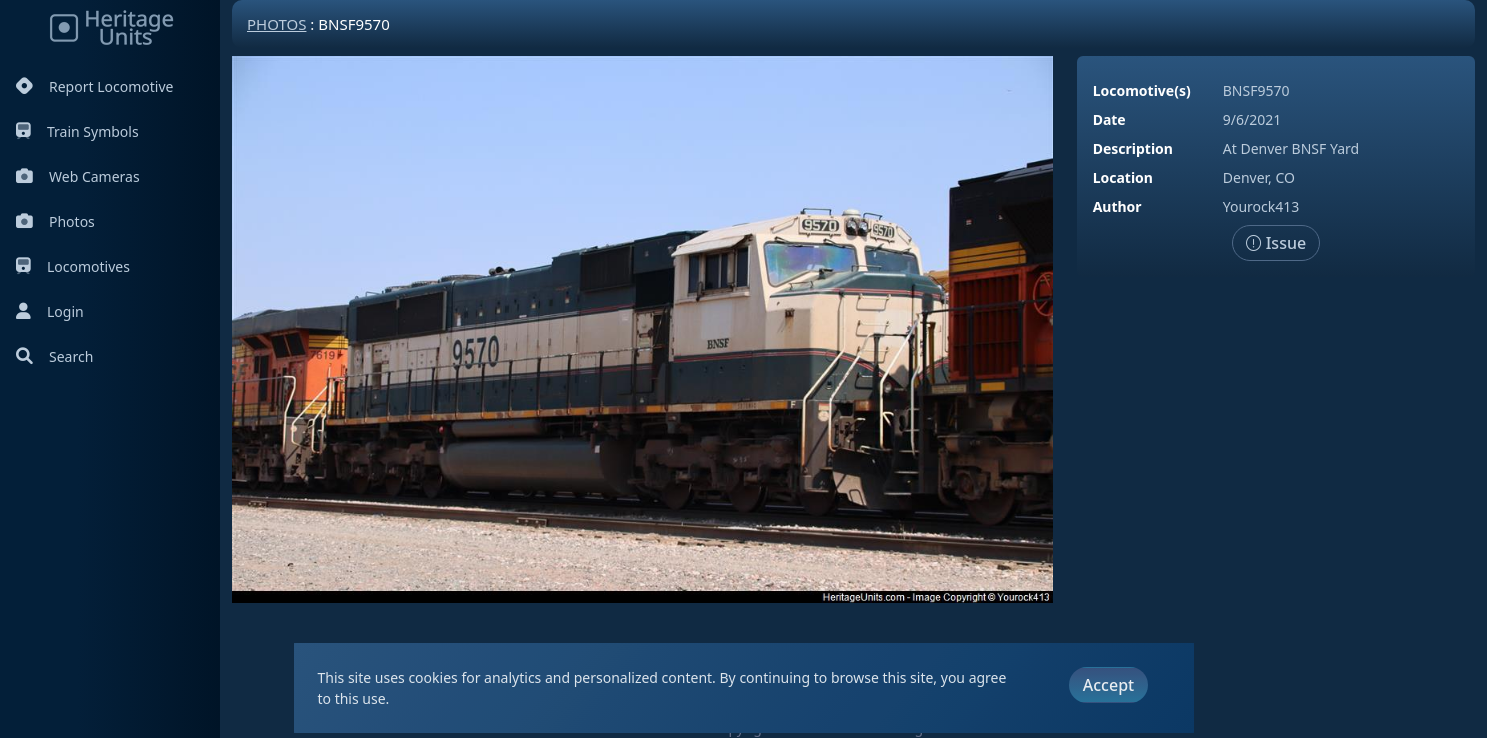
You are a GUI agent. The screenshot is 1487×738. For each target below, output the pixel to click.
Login (50, 311)
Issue (1276, 243)
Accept (1108, 685)
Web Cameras (78, 176)
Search (54, 356)
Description (1133, 148)
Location (1123, 177)
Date (1109, 119)
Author (1117, 206)
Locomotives (73, 266)
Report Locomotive (94, 86)
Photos (55, 221)
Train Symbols (77, 131)
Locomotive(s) (1142, 90)
